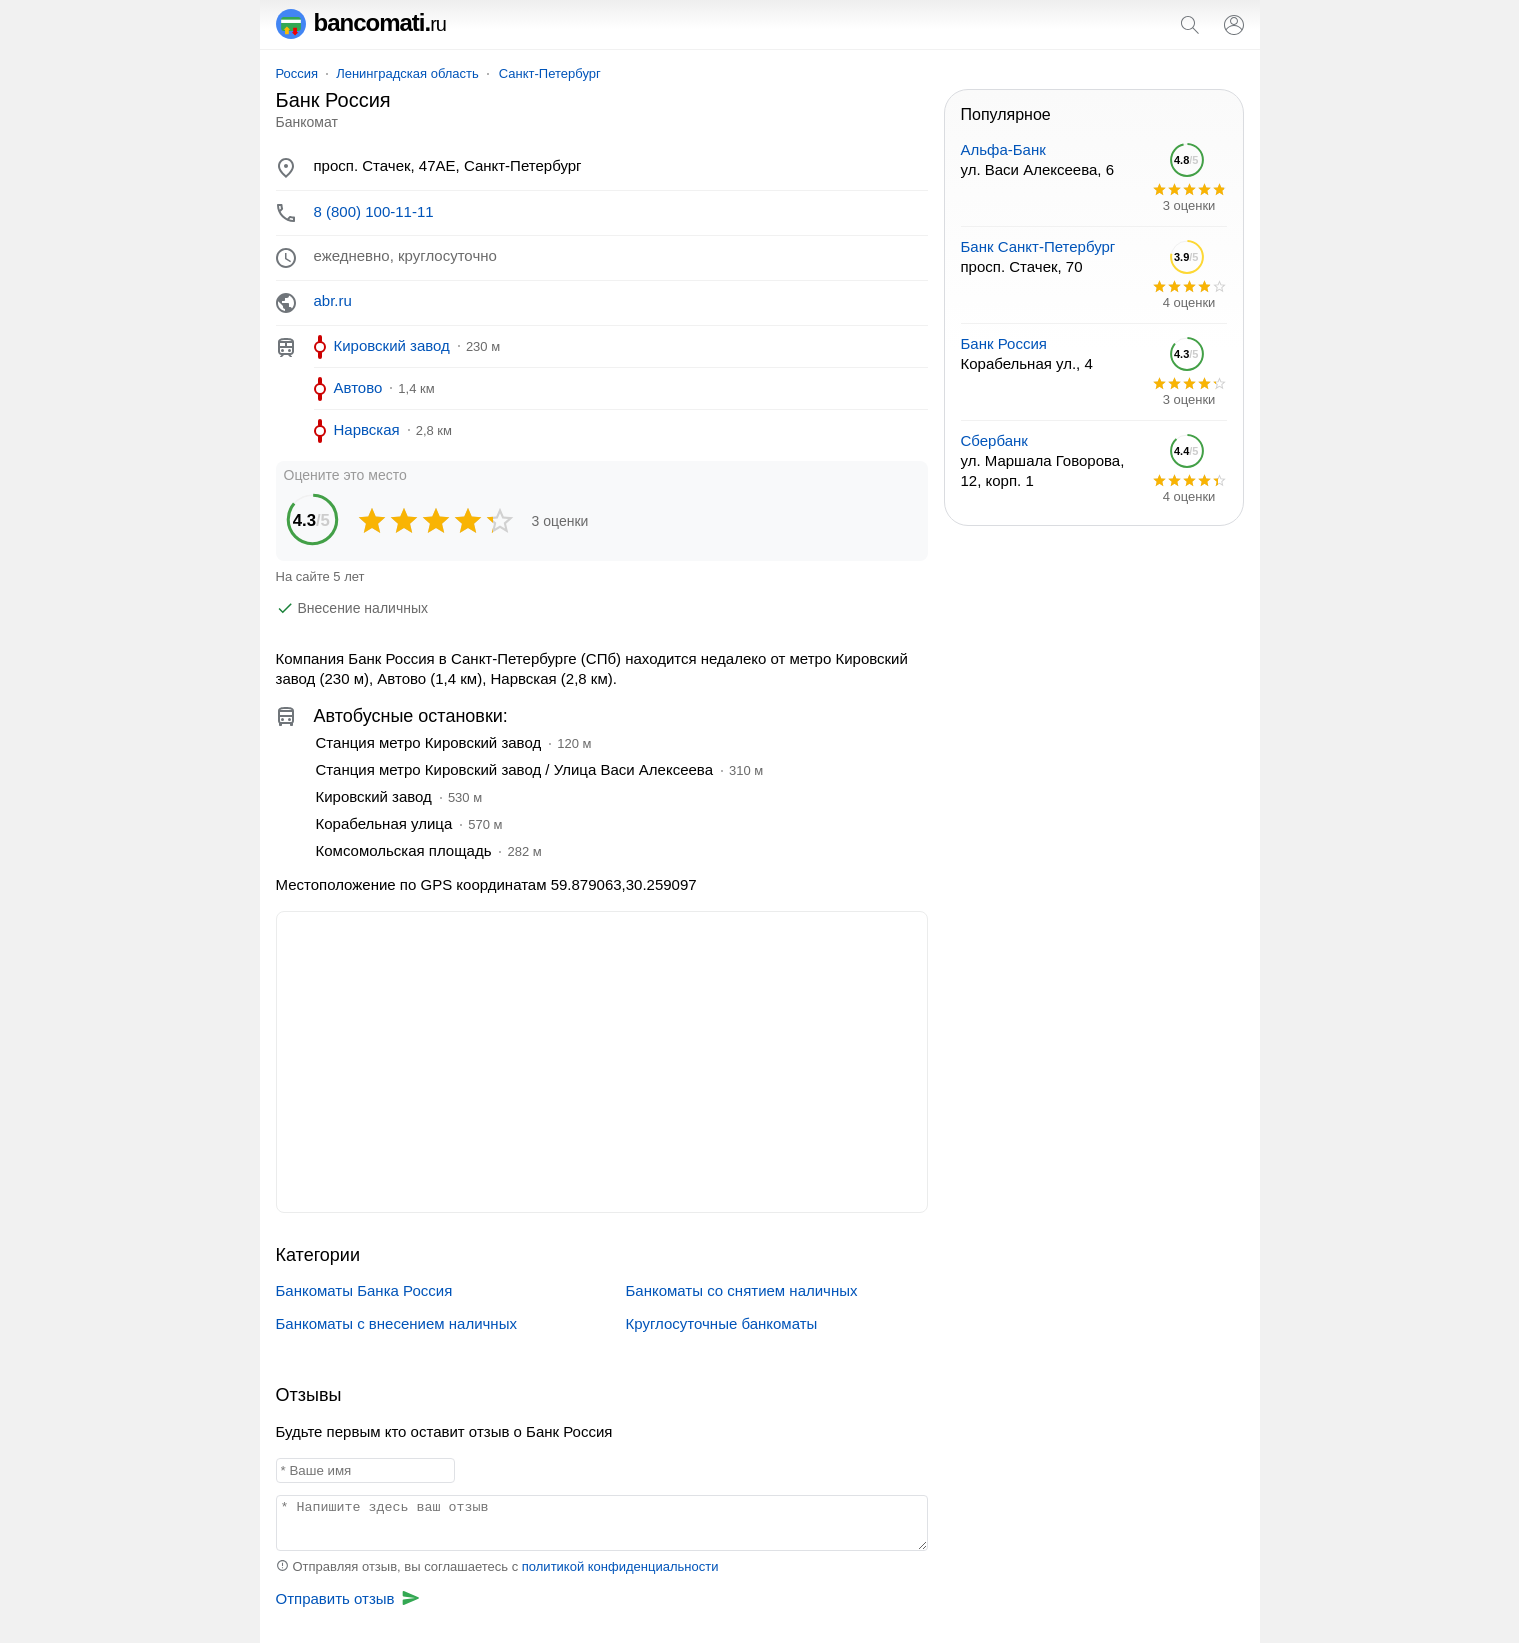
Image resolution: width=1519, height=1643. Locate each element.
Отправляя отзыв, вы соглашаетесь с (497, 1566)
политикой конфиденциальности (620, 1566)
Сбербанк (994, 440)
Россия (297, 73)
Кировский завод (392, 345)
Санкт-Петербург (550, 73)
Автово (358, 387)
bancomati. (361, 22)
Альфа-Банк (1003, 149)
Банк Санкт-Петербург (1038, 246)
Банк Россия (1004, 343)
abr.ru (333, 300)
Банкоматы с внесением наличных (396, 1323)
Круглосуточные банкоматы (722, 1323)
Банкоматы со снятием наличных (742, 1290)
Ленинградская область (407, 73)
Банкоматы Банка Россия (364, 1290)
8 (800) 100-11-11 (374, 211)
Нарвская (367, 429)
